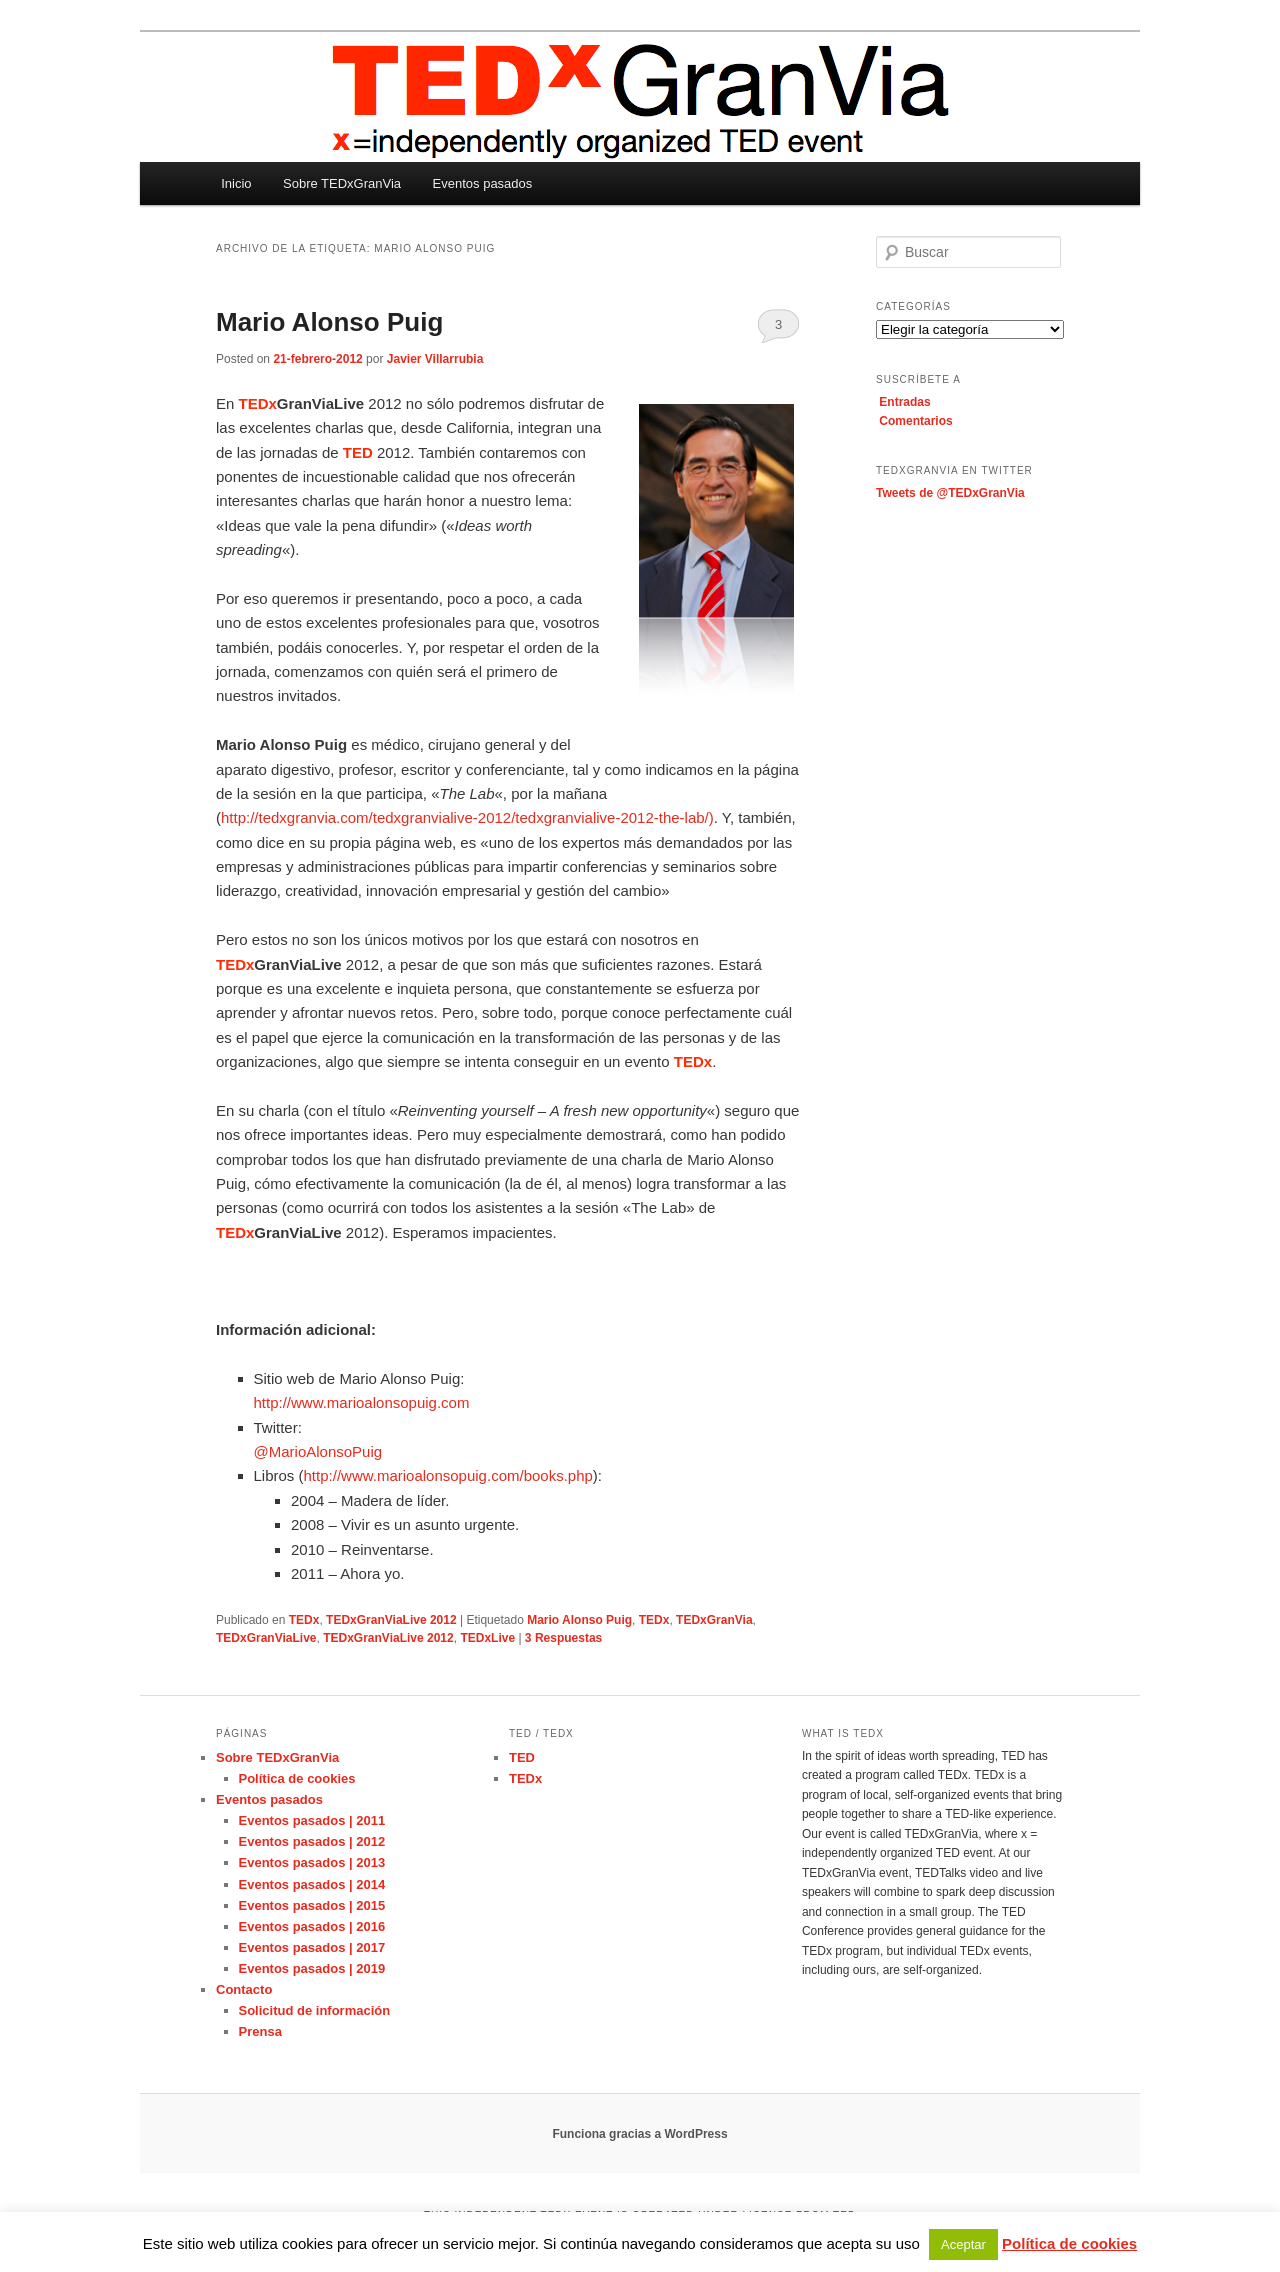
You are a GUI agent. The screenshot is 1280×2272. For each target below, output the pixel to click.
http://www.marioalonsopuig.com (362, 1402)
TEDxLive (487, 1638)
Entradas (904, 402)
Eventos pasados (483, 183)
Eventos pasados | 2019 (312, 1968)
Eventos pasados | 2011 (312, 1820)
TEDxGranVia (714, 1620)
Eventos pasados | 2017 (312, 1947)
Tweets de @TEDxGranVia (950, 493)
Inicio (236, 183)
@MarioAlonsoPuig (318, 1451)
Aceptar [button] (963, 2244)
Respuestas (563, 1638)
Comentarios (915, 421)
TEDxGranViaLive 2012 (391, 1620)
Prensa (260, 2031)
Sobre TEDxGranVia (342, 183)
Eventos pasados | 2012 (312, 1841)
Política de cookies (297, 1778)
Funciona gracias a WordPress (639, 2134)
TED (522, 1757)
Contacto (244, 1989)
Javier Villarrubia (435, 359)
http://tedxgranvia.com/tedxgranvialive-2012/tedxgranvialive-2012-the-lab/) (467, 817)
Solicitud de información (315, 2010)
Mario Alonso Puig (329, 322)
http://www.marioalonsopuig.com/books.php (448, 1475)
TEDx (304, 1620)
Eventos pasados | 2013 (312, 1862)
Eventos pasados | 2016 (312, 1926)
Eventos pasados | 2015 (312, 1905)
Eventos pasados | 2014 (312, 1884)
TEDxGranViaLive (266, 1638)
